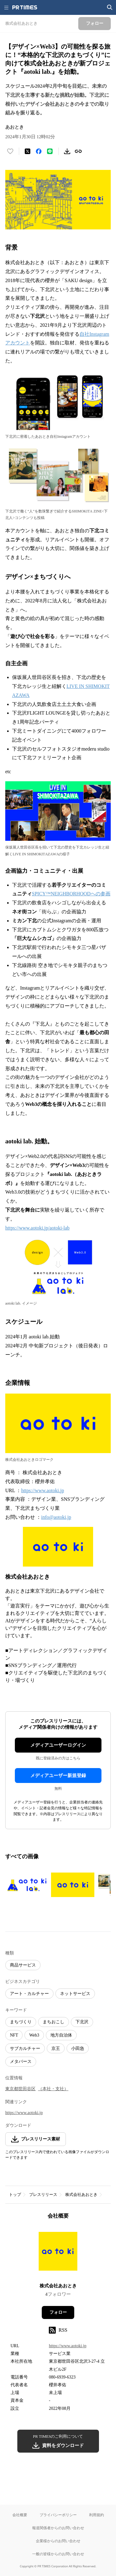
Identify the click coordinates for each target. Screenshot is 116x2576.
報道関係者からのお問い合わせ (58, 2527)
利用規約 (96, 2514)
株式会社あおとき (81, 2194)
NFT (14, 2035)
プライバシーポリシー (58, 2514)
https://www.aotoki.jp (42, 1490)
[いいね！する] (10, 151)
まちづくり (21, 2022)
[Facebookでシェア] (39, 151)
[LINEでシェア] (50, 151)
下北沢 (81, 2022)
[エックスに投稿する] (27, 151)
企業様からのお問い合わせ (58, 2540)
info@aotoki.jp (56, 1517)
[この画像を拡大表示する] (27, 1884)
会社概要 (19, 2514)
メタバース (21, 2061)
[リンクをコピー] (78, 151)
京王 (55, 2048)
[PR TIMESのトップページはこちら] (24, 7)
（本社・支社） (53, 2088)
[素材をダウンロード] (67, 151)
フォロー (58, 2312)
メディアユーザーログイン (58, 1745)
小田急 (77, 2048)
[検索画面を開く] (110, 7)
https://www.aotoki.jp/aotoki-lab (37, 1227)
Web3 (34, 2035)
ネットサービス (75, 1993)
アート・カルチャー (29, 1993)
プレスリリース (43, 2194)
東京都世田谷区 (20, 2088)
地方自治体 (61, 2035)
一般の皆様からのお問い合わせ (58, 2553)
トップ (15, 2194)
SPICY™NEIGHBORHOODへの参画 (71, 893)
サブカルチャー (25, 2048)
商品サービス (23, 1965)
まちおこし (53, 2022)
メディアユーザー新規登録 (58, 1775)
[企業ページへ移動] (58, 2253)
